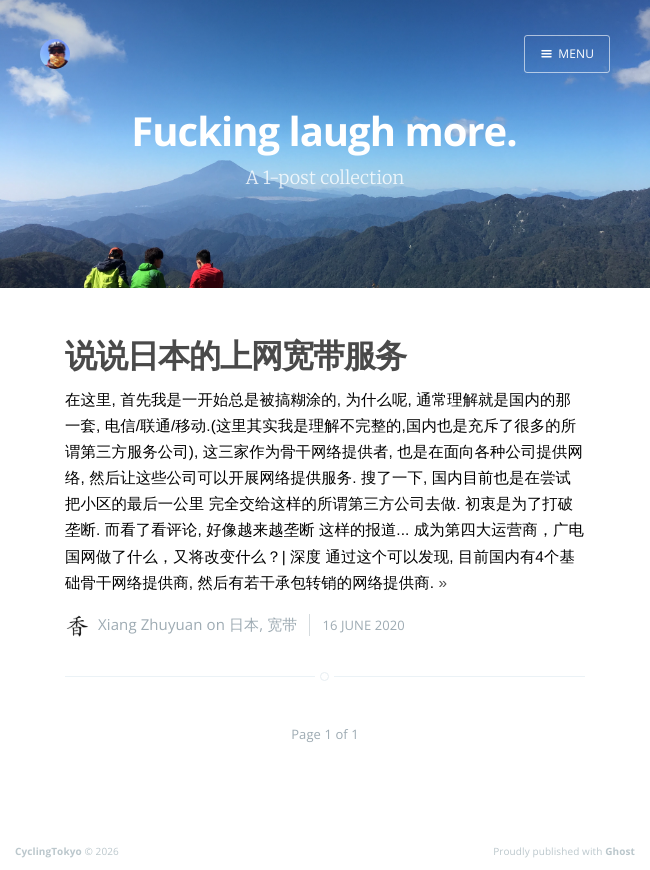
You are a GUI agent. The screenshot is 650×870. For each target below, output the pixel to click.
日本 (244, 625)
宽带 (282, 625)
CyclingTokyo (48, 851)
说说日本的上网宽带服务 (235, 355)
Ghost (620, 851)
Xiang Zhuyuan (150, 625)
